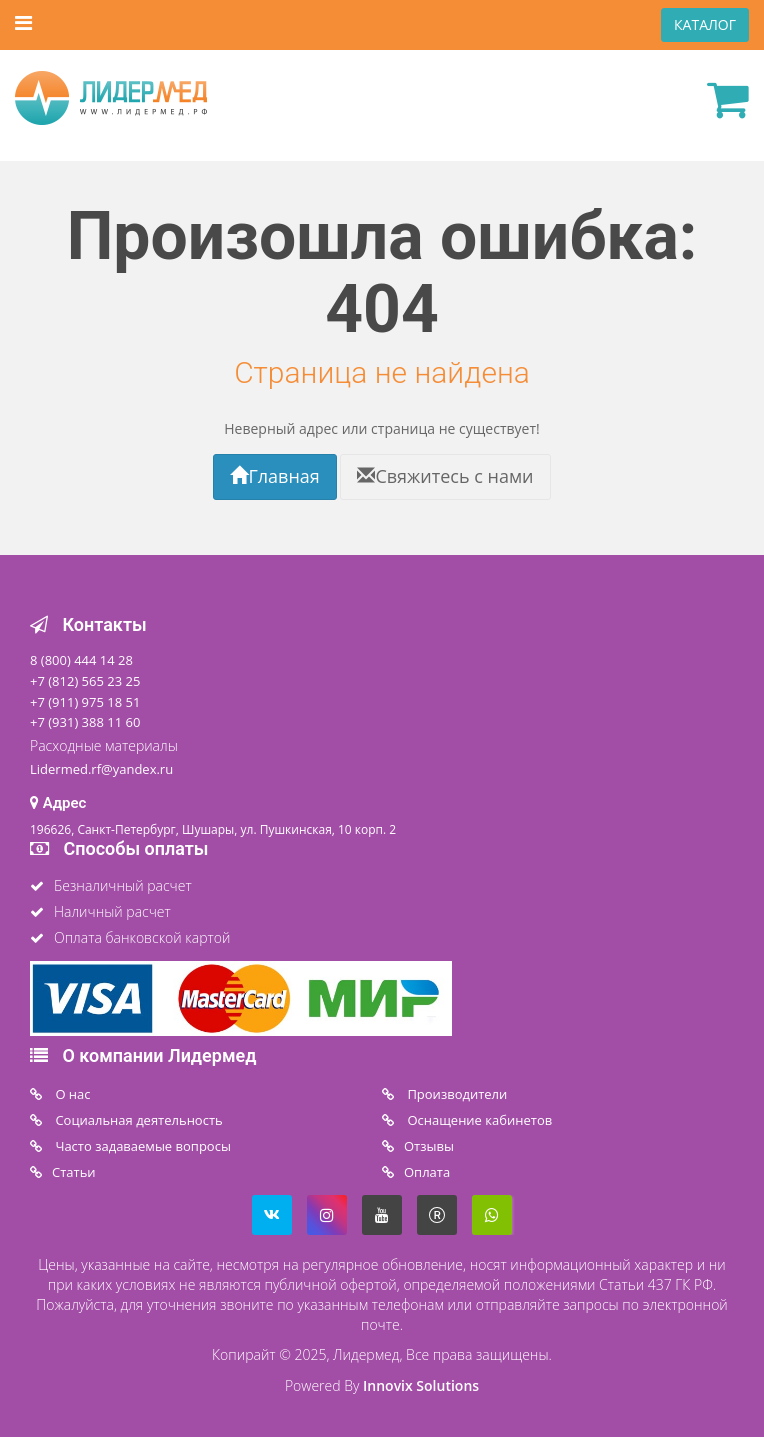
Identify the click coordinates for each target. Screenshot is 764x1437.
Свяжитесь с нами (445, 476)
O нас (71, 1094)
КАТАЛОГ (705, 24)
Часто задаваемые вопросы (141, 1146)
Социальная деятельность (137, 1120)
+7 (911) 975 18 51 (85, 702)
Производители (455, 1094)
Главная (274, 476)
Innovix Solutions (421, 1385)
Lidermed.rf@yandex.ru (101, 769)
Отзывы (429, 1146)
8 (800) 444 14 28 (81, 660)
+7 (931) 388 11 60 (85, 722)
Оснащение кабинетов (478, 1120)
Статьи (74, 1172)
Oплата (427, 1172)
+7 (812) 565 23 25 (85, 681)
